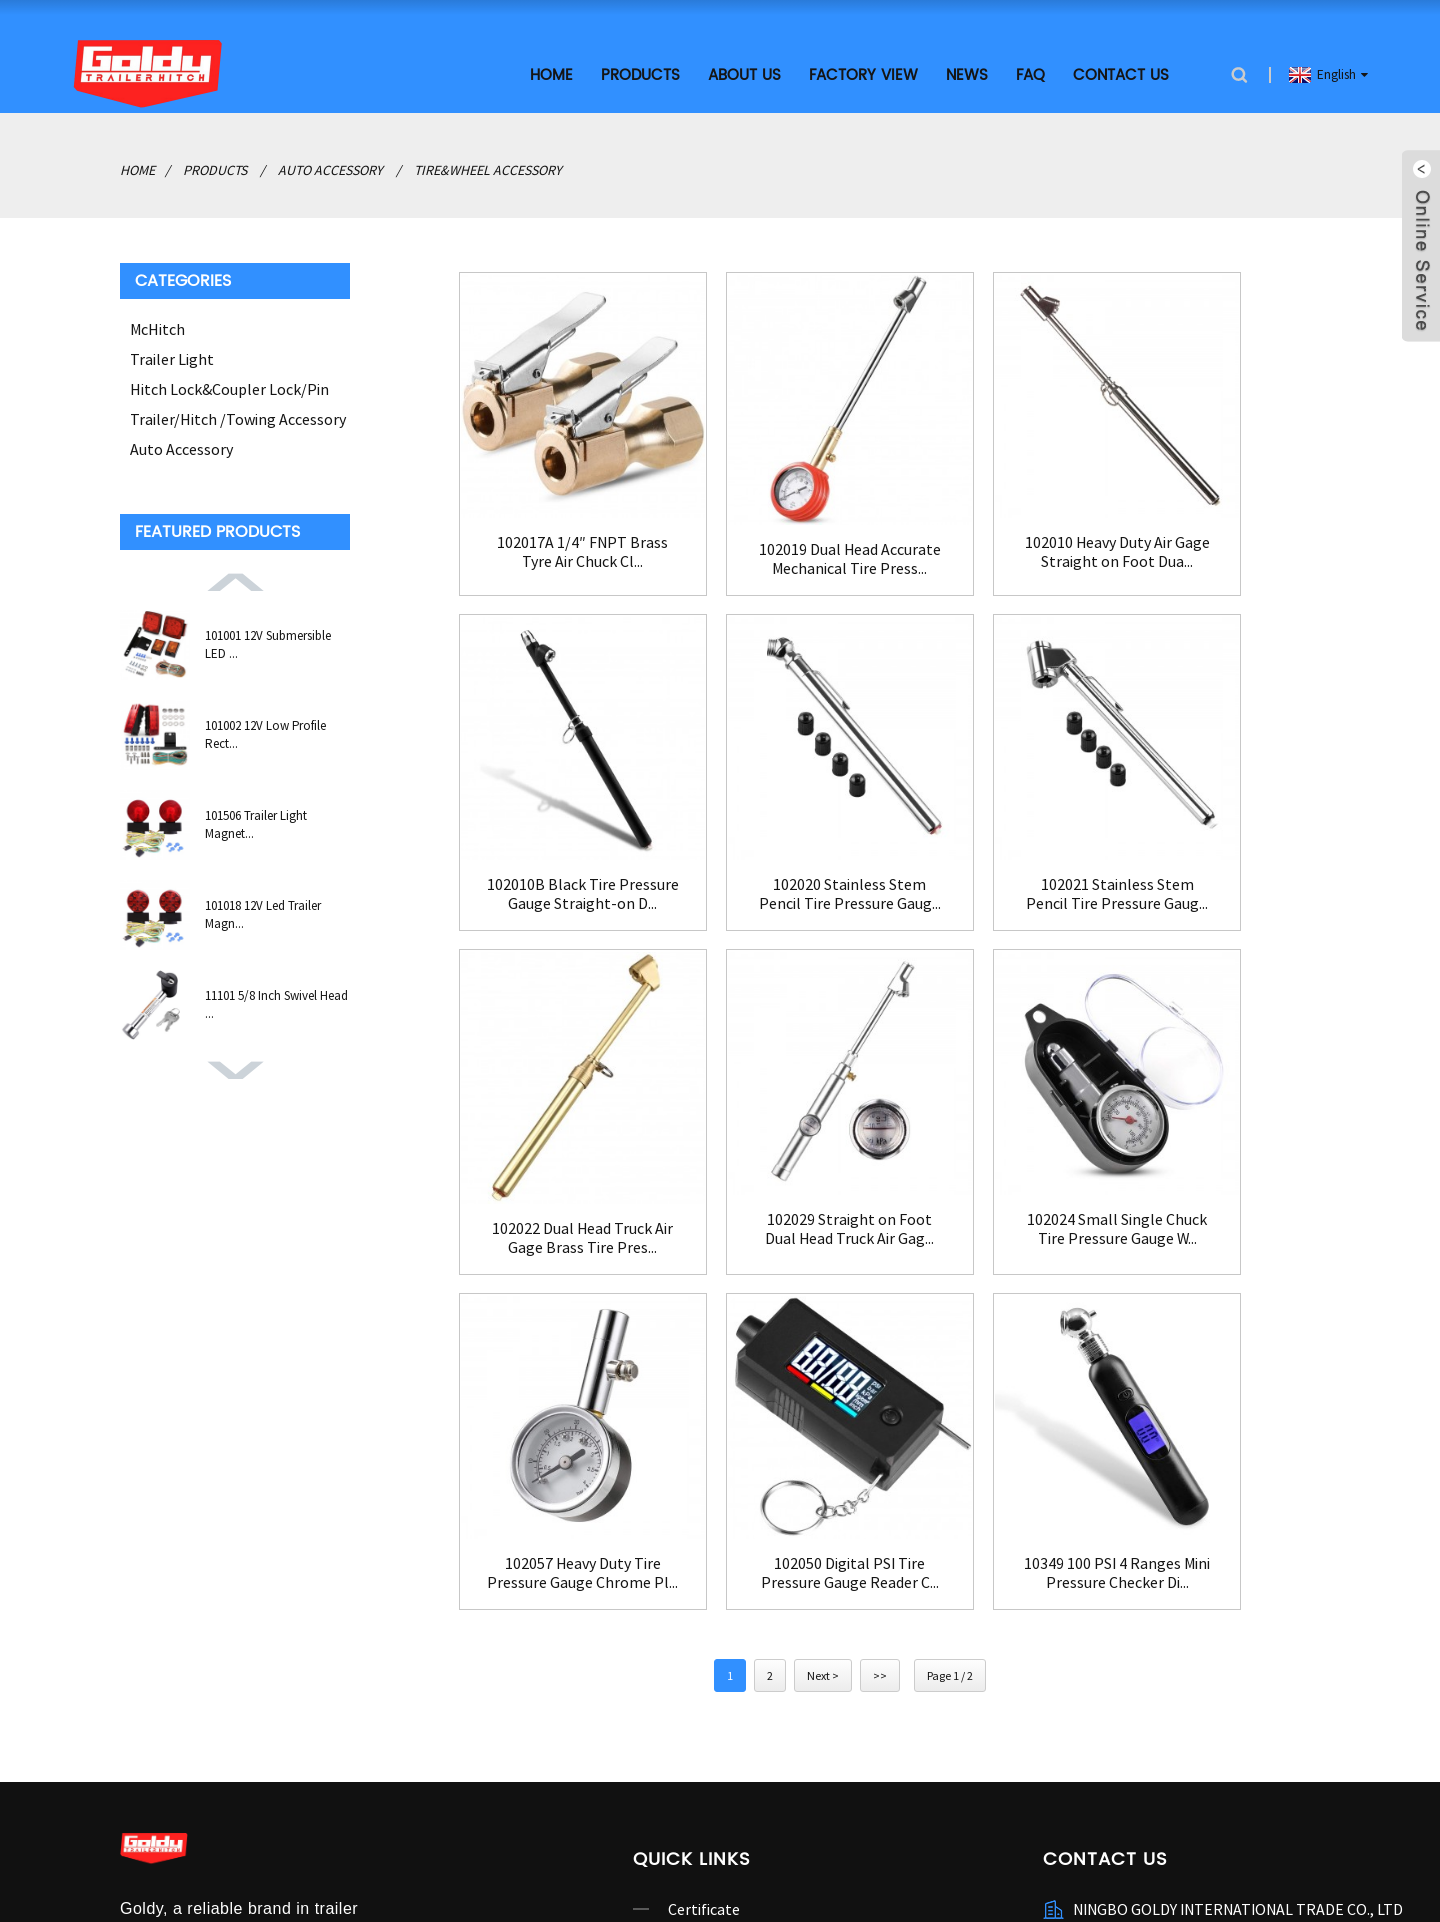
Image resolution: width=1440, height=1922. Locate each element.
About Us (744, 72)
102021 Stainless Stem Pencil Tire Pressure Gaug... (730, 835)
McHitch (157, 326)
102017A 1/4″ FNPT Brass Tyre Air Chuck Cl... (490, 521)
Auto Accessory (330, 167)
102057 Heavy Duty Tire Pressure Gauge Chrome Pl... (730, 1151)
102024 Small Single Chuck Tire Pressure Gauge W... (490, 1151)
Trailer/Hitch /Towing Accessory (238, 416)
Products (640, 72)
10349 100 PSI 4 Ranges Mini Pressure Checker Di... (1210, 1151)
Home (551, 72)
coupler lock (342, 1875)
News (967, 72)
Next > (823, 1254)
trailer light (430, 1875)
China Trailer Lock (647, 1875)
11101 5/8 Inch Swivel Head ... (276, 1001)
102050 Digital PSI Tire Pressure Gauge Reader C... (970, 1151)
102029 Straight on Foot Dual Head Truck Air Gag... (1210, 835)
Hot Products (478, 1851)
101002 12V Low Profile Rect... (265, 731)
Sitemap (559, 1851)
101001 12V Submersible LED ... (268, 641)
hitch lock (153, 1875)
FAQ (1030, 72)
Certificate (704, 1488)
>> (880, 1254)
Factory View (863, 72)
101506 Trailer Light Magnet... (256, 821)
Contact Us (1121, 72)
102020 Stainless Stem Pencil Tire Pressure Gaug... (490, 835)
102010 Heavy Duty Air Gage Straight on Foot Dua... (970, 521)
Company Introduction (745, 1520)
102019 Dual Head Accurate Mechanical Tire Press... (730, 527)
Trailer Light (172, 356)
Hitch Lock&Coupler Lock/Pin (229, 386)
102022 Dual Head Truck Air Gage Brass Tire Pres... (970, 843)
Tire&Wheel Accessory (488, 167)
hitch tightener (528, 1875)
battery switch (243, 1875)
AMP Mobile (634, 1851)
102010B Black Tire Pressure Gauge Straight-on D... (1210, 521)
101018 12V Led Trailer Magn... (263, 911)
